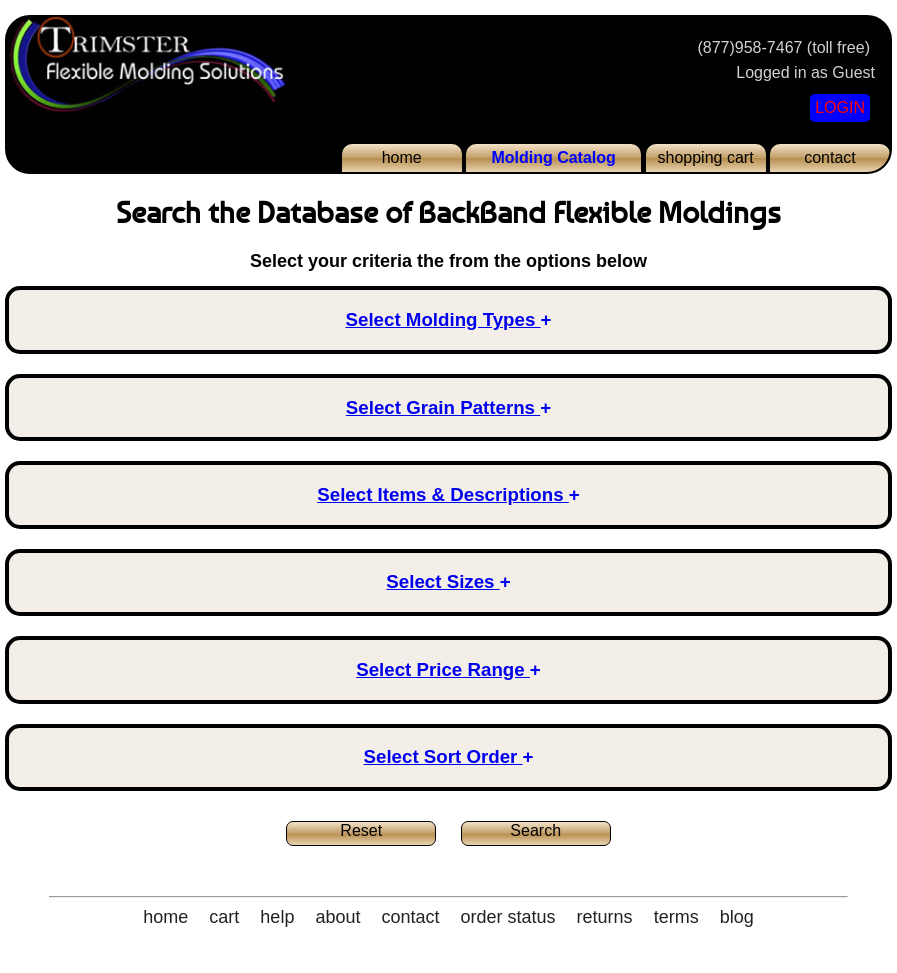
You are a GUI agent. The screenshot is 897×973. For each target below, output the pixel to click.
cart (224, 917)
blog (737, 917)
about (337, 917)
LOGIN (840, 107)
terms (676, 917)
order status (508, 917)
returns (605, 917)
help (277, 917)
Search (535, 830)
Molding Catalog (553, 157)
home (402, 157)
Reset (361, 830)
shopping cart (706, 157)
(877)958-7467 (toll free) (783, 47)
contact (830, 157)
